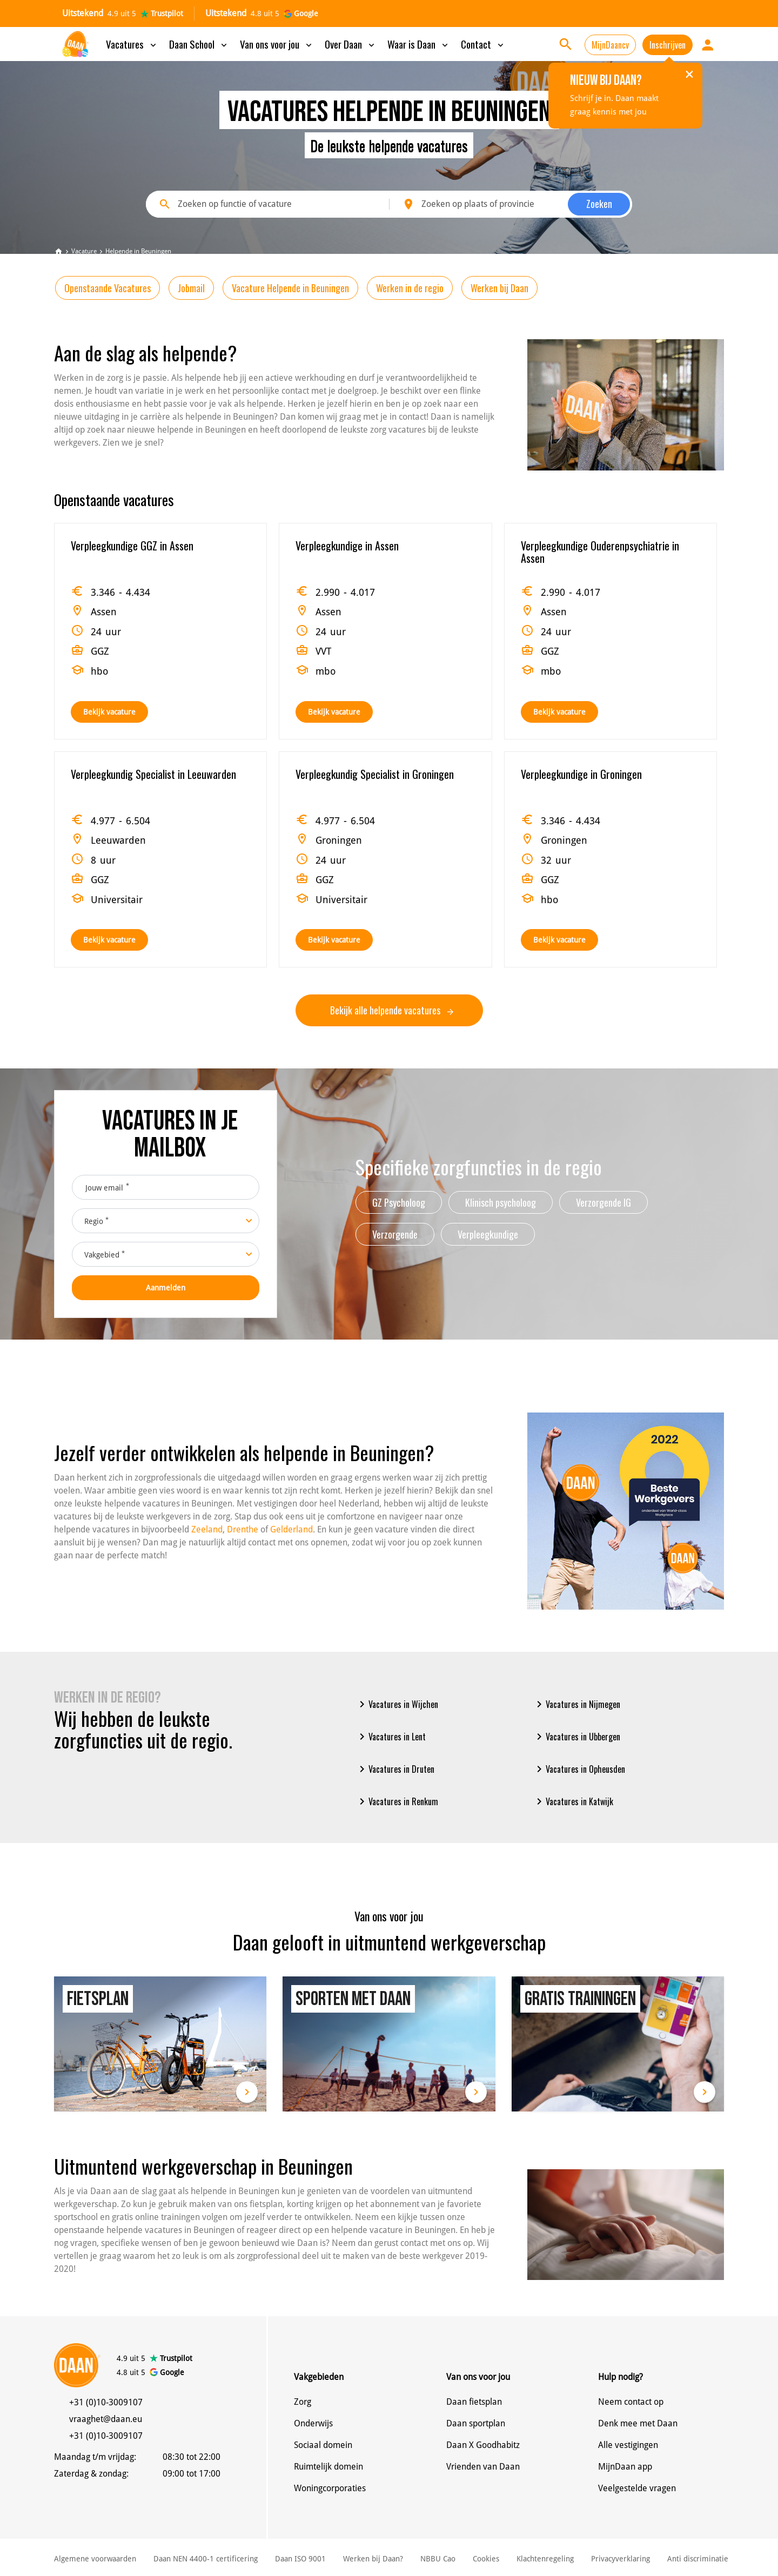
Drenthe (242, 1529)
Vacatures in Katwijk (573, 1801)
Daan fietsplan (474, 2402)
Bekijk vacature (109, 712)
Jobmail (191, 288)
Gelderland (291, 1529)
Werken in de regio (410, 288)
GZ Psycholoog (398, 1202)
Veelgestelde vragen (637, 2488)
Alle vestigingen (628, 2445)
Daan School (199, 43)
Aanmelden (165, 1287)
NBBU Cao (437, 2558)
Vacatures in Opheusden (579, 1769)
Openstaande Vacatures (107, 288)
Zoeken (599, 204)
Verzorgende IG (603, 1202)
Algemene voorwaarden (95, 2558)
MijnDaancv (610, 44)
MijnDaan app (625, 2466)
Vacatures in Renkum (397, 1801)
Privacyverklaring (620, 2558)
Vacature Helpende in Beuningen (290, 288)
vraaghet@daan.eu (105, 2419)
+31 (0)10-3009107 (106, 2402)
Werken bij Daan (499, 288)
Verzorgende (395, 1234)
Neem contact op (630, 2402)
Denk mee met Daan (638, 2423)
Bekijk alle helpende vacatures (391, 1010)
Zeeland (207, 1529)
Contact (483, 43)
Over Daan (351, 43)
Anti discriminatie (697, 2558)
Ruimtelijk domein (328, 2466)
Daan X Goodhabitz (483, 2445)
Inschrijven (667, 44)
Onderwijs (313, 2423)
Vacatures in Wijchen (397, 1704)
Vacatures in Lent (391, 1736)
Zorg (302, 2402)
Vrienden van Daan (483, 2466)
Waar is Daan (418, 43)
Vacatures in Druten (395, 1769)
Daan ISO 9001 (300, 2558)
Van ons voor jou (277, 43)
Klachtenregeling (545, 2558)
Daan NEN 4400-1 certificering (205, 2558)
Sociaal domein (323, 2445)
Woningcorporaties (330, 2488)
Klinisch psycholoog (500, 1202)
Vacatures (132, 43)
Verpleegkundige (488, 1234)
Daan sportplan (475, 2423)
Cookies (486, 2558)
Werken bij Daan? (373, 2558)
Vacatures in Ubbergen (576, 1736)
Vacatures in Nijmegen (576, 1704)
